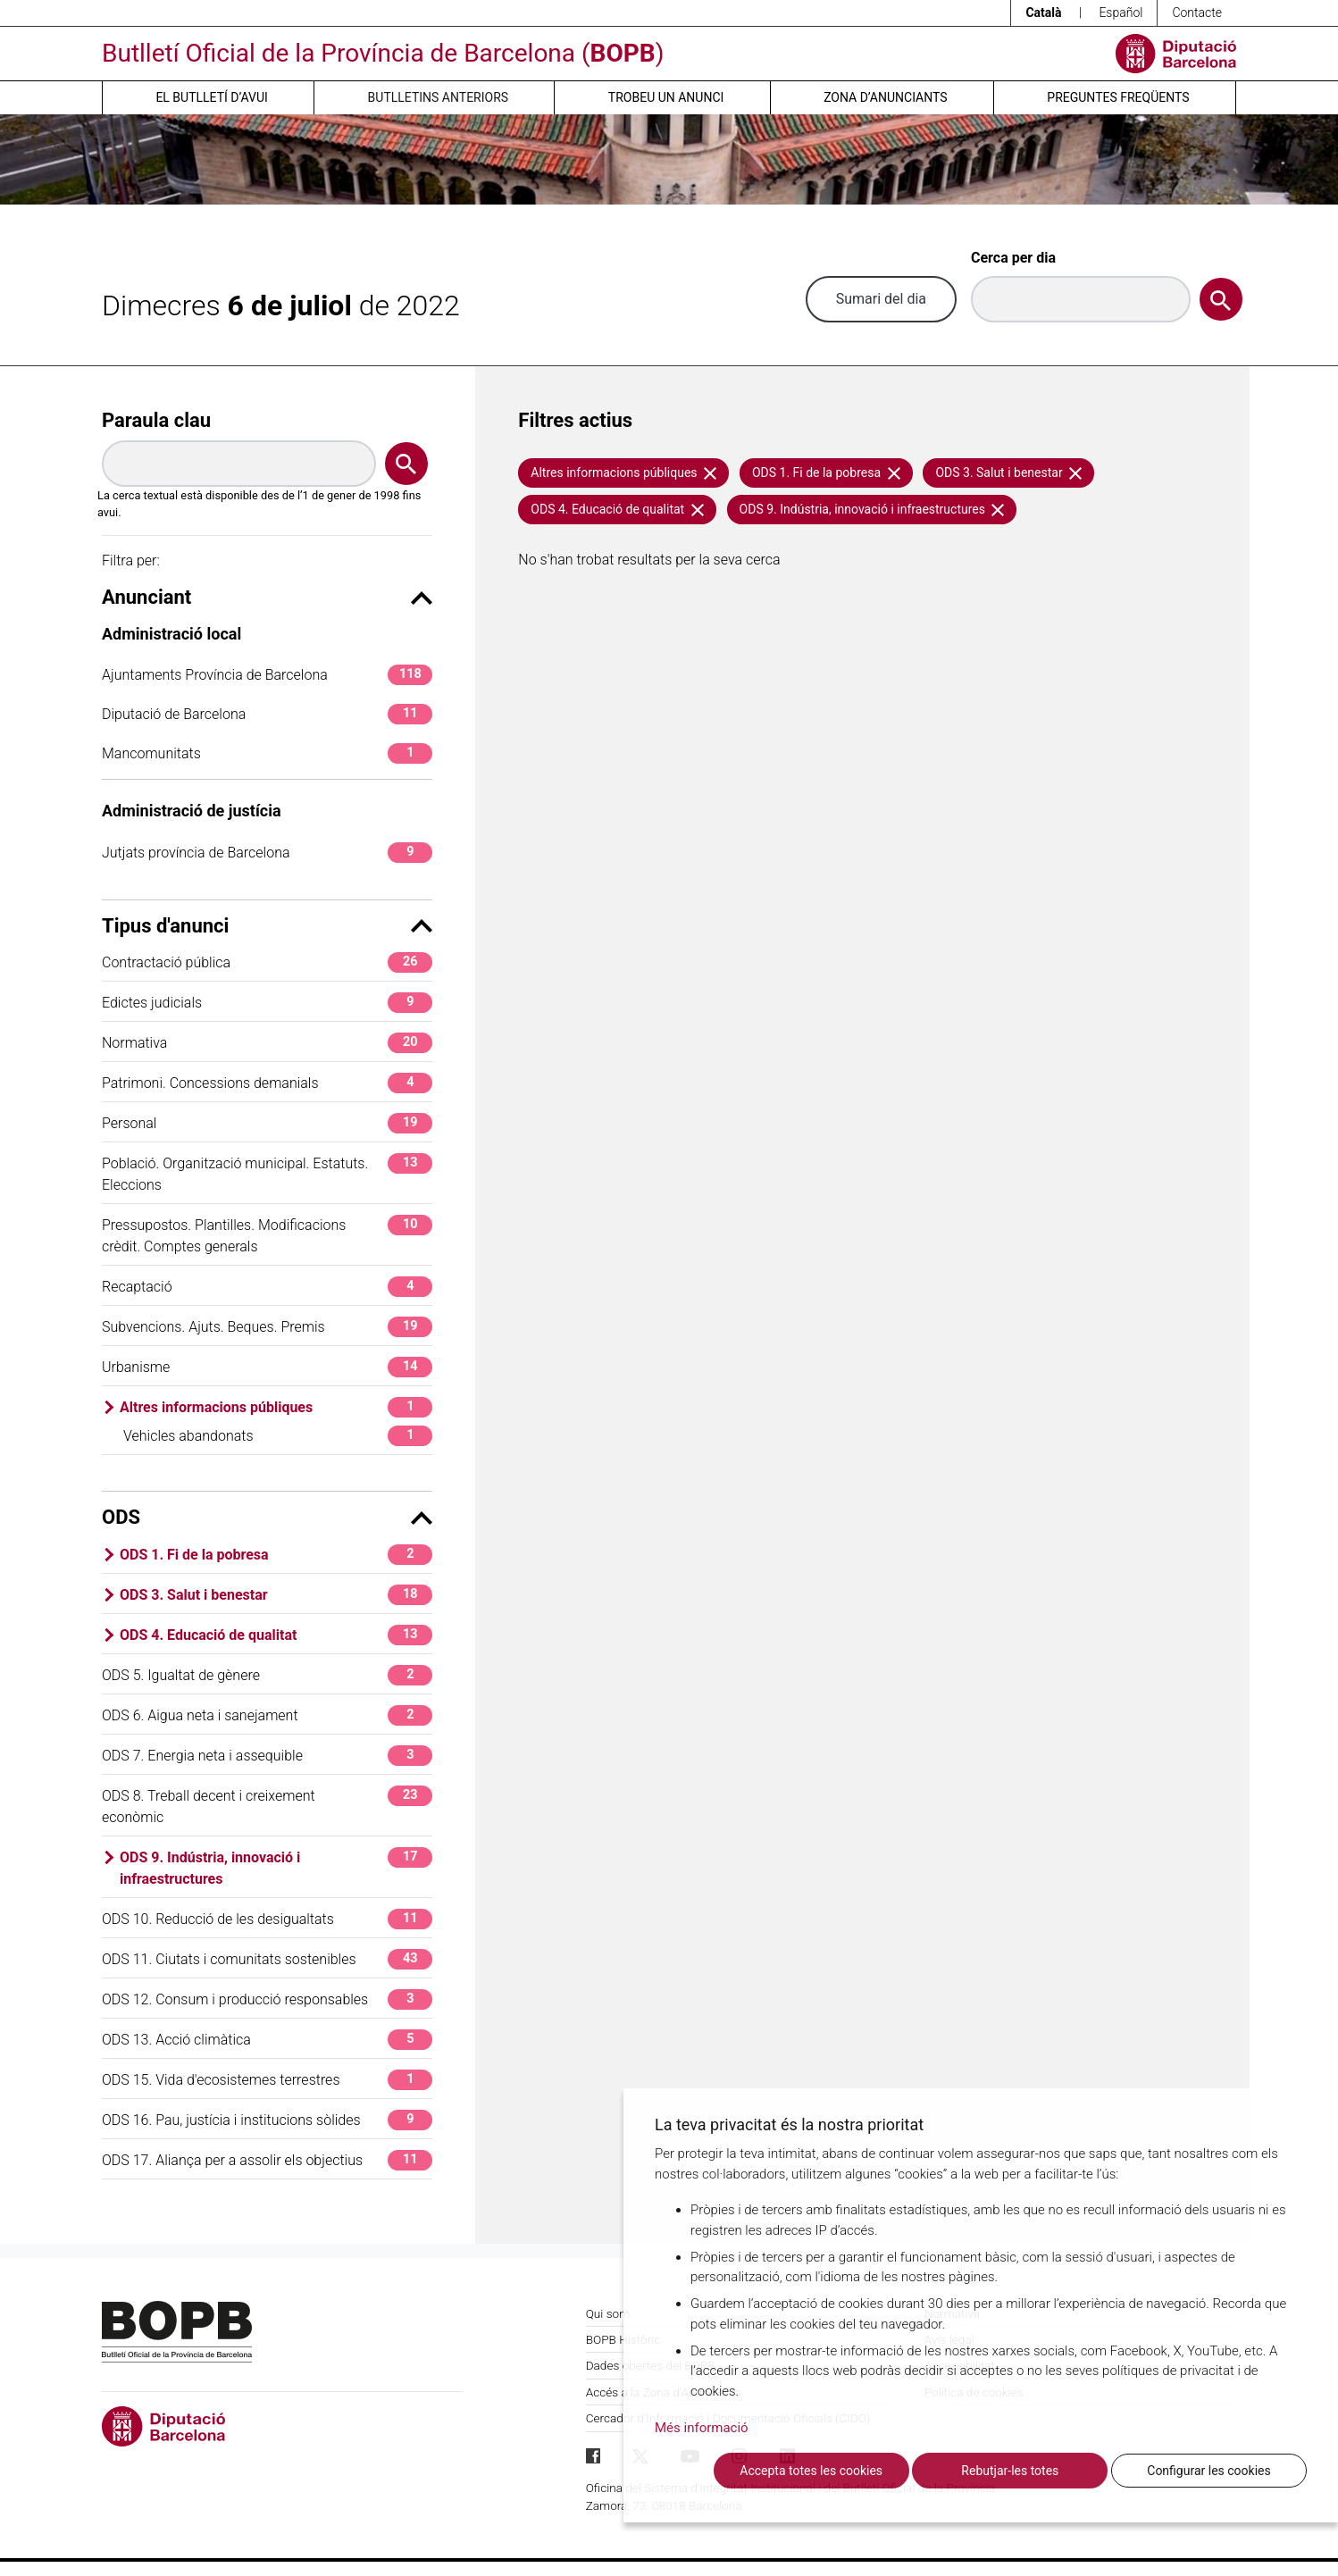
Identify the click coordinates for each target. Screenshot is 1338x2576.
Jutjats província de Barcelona (267, 852)
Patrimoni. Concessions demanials (267, 1083)
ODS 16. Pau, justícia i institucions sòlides (267, 2120)
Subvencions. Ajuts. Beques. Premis (267, 1327)
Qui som (608, 2313)
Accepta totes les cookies (811, 2470)
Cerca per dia (1013, 257)
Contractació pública (267, 962)
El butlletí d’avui (211, 97)
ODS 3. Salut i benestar (276, 1595)
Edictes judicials (267, 1002)
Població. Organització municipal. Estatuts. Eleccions (267, 1173)
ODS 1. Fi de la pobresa (276, 1554)
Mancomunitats (267, 753)
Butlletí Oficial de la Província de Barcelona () (383, 53)
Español (1120, 12)
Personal (267, 1123)
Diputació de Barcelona (267, 714)
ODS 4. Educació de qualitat (276, 1635)
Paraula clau (156, 420)
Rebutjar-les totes (1009, 2470)
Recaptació (267, 1286)
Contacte (1197, 12)
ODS (267, 1517)
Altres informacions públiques (276, 1407)
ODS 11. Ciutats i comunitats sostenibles (267, 1959)
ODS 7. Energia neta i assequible (267, 1755)
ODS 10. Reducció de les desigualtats (267, 1919)
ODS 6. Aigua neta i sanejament (267, 1715)
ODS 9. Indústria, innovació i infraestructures (276, 1867)
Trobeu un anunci (666, 97)
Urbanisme (267, 1367)
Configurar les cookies (1208, 2470)
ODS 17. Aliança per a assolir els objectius (267, 2160)
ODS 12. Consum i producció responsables (267, 1999)
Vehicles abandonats (277, 1436)
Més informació (701, 2428)
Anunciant (267, 597)
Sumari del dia (881, 298)
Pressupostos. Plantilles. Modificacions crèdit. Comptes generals (267, 1235)
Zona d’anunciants (885, 97)
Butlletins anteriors (438, 97)
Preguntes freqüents (1118, 97)
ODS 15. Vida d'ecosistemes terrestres (267, 2080)
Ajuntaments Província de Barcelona (267, 675)
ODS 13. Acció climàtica (267, 2039)
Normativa (267, 1043)
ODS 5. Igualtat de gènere (267, 1675)
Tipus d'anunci (267, 926)
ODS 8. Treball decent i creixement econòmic (267, 1806)
